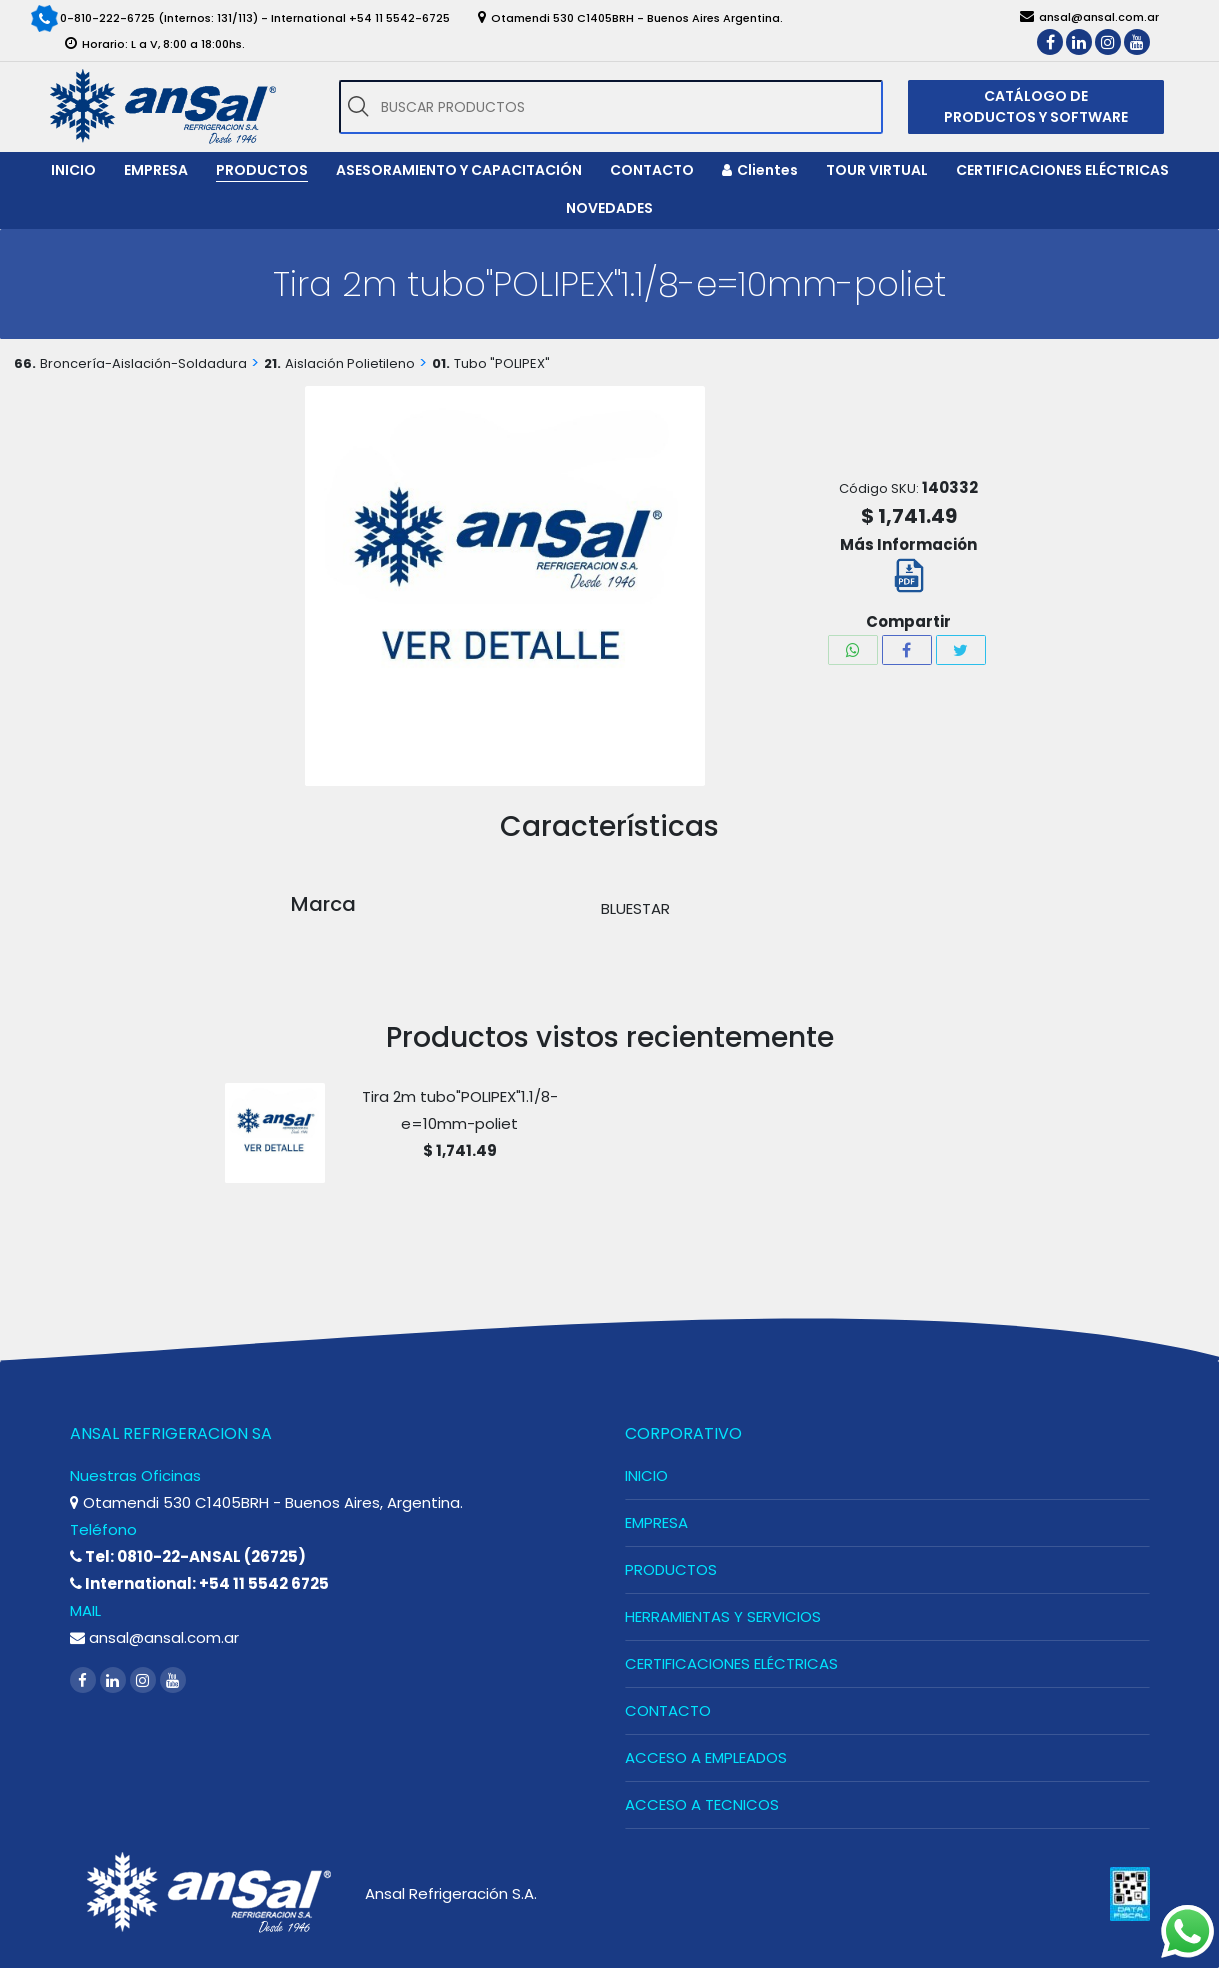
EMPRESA (656, 1522)
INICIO (646, 1475)
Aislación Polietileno (350, 363)
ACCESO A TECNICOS (702, 1804)
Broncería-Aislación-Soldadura (143, 363)
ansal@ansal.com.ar (154, 1637)
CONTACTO (668, 1710)
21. (272, 363)
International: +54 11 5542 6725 (199, 1583)
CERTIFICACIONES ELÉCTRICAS (731, 1663)
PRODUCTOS (671, 1569)
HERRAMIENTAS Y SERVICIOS (723, 1616)
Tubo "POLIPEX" (502, 363)
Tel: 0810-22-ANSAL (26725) (188, 1556)
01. (441, 363)
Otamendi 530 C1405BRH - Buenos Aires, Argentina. (266, 1502)
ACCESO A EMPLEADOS (706, 1757)
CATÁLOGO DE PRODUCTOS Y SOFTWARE (1036, 106)
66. (25, 363)
